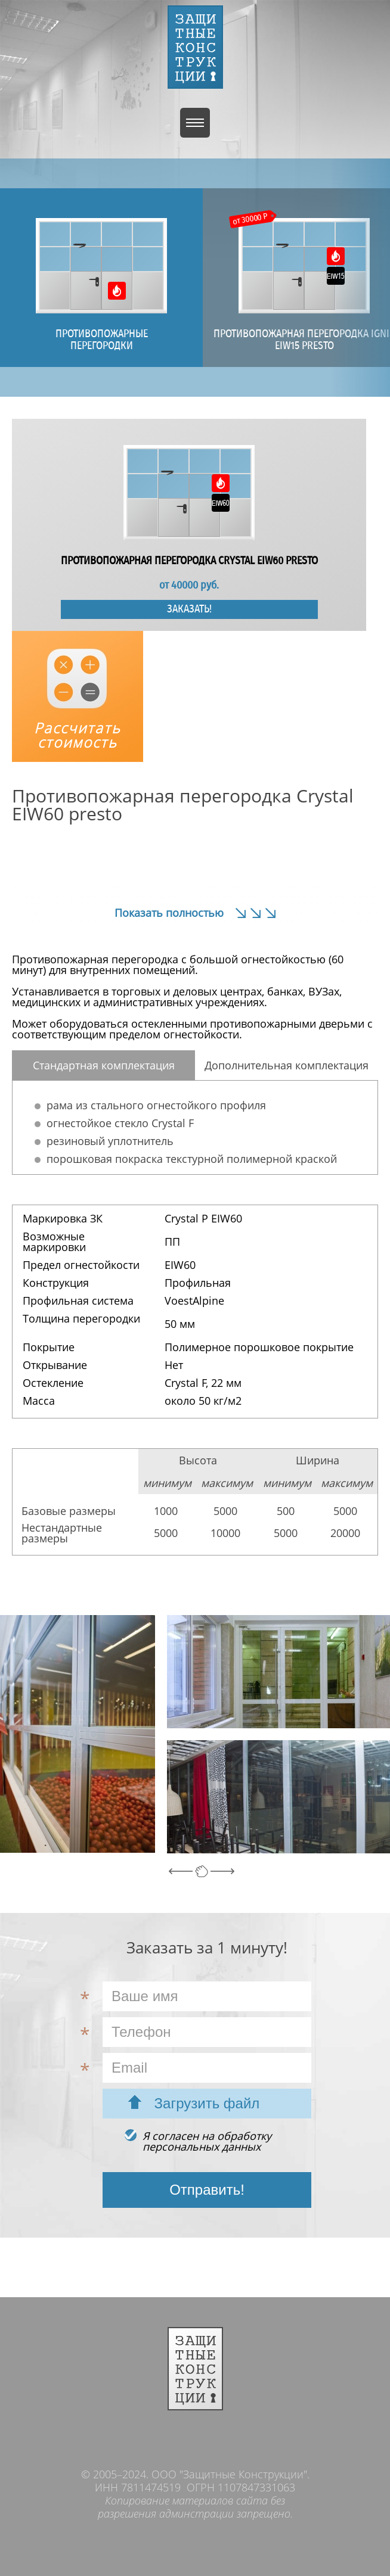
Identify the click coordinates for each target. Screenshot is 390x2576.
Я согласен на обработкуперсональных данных (207, 2141)
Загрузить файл (207, 2103)
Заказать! (189, 609)
